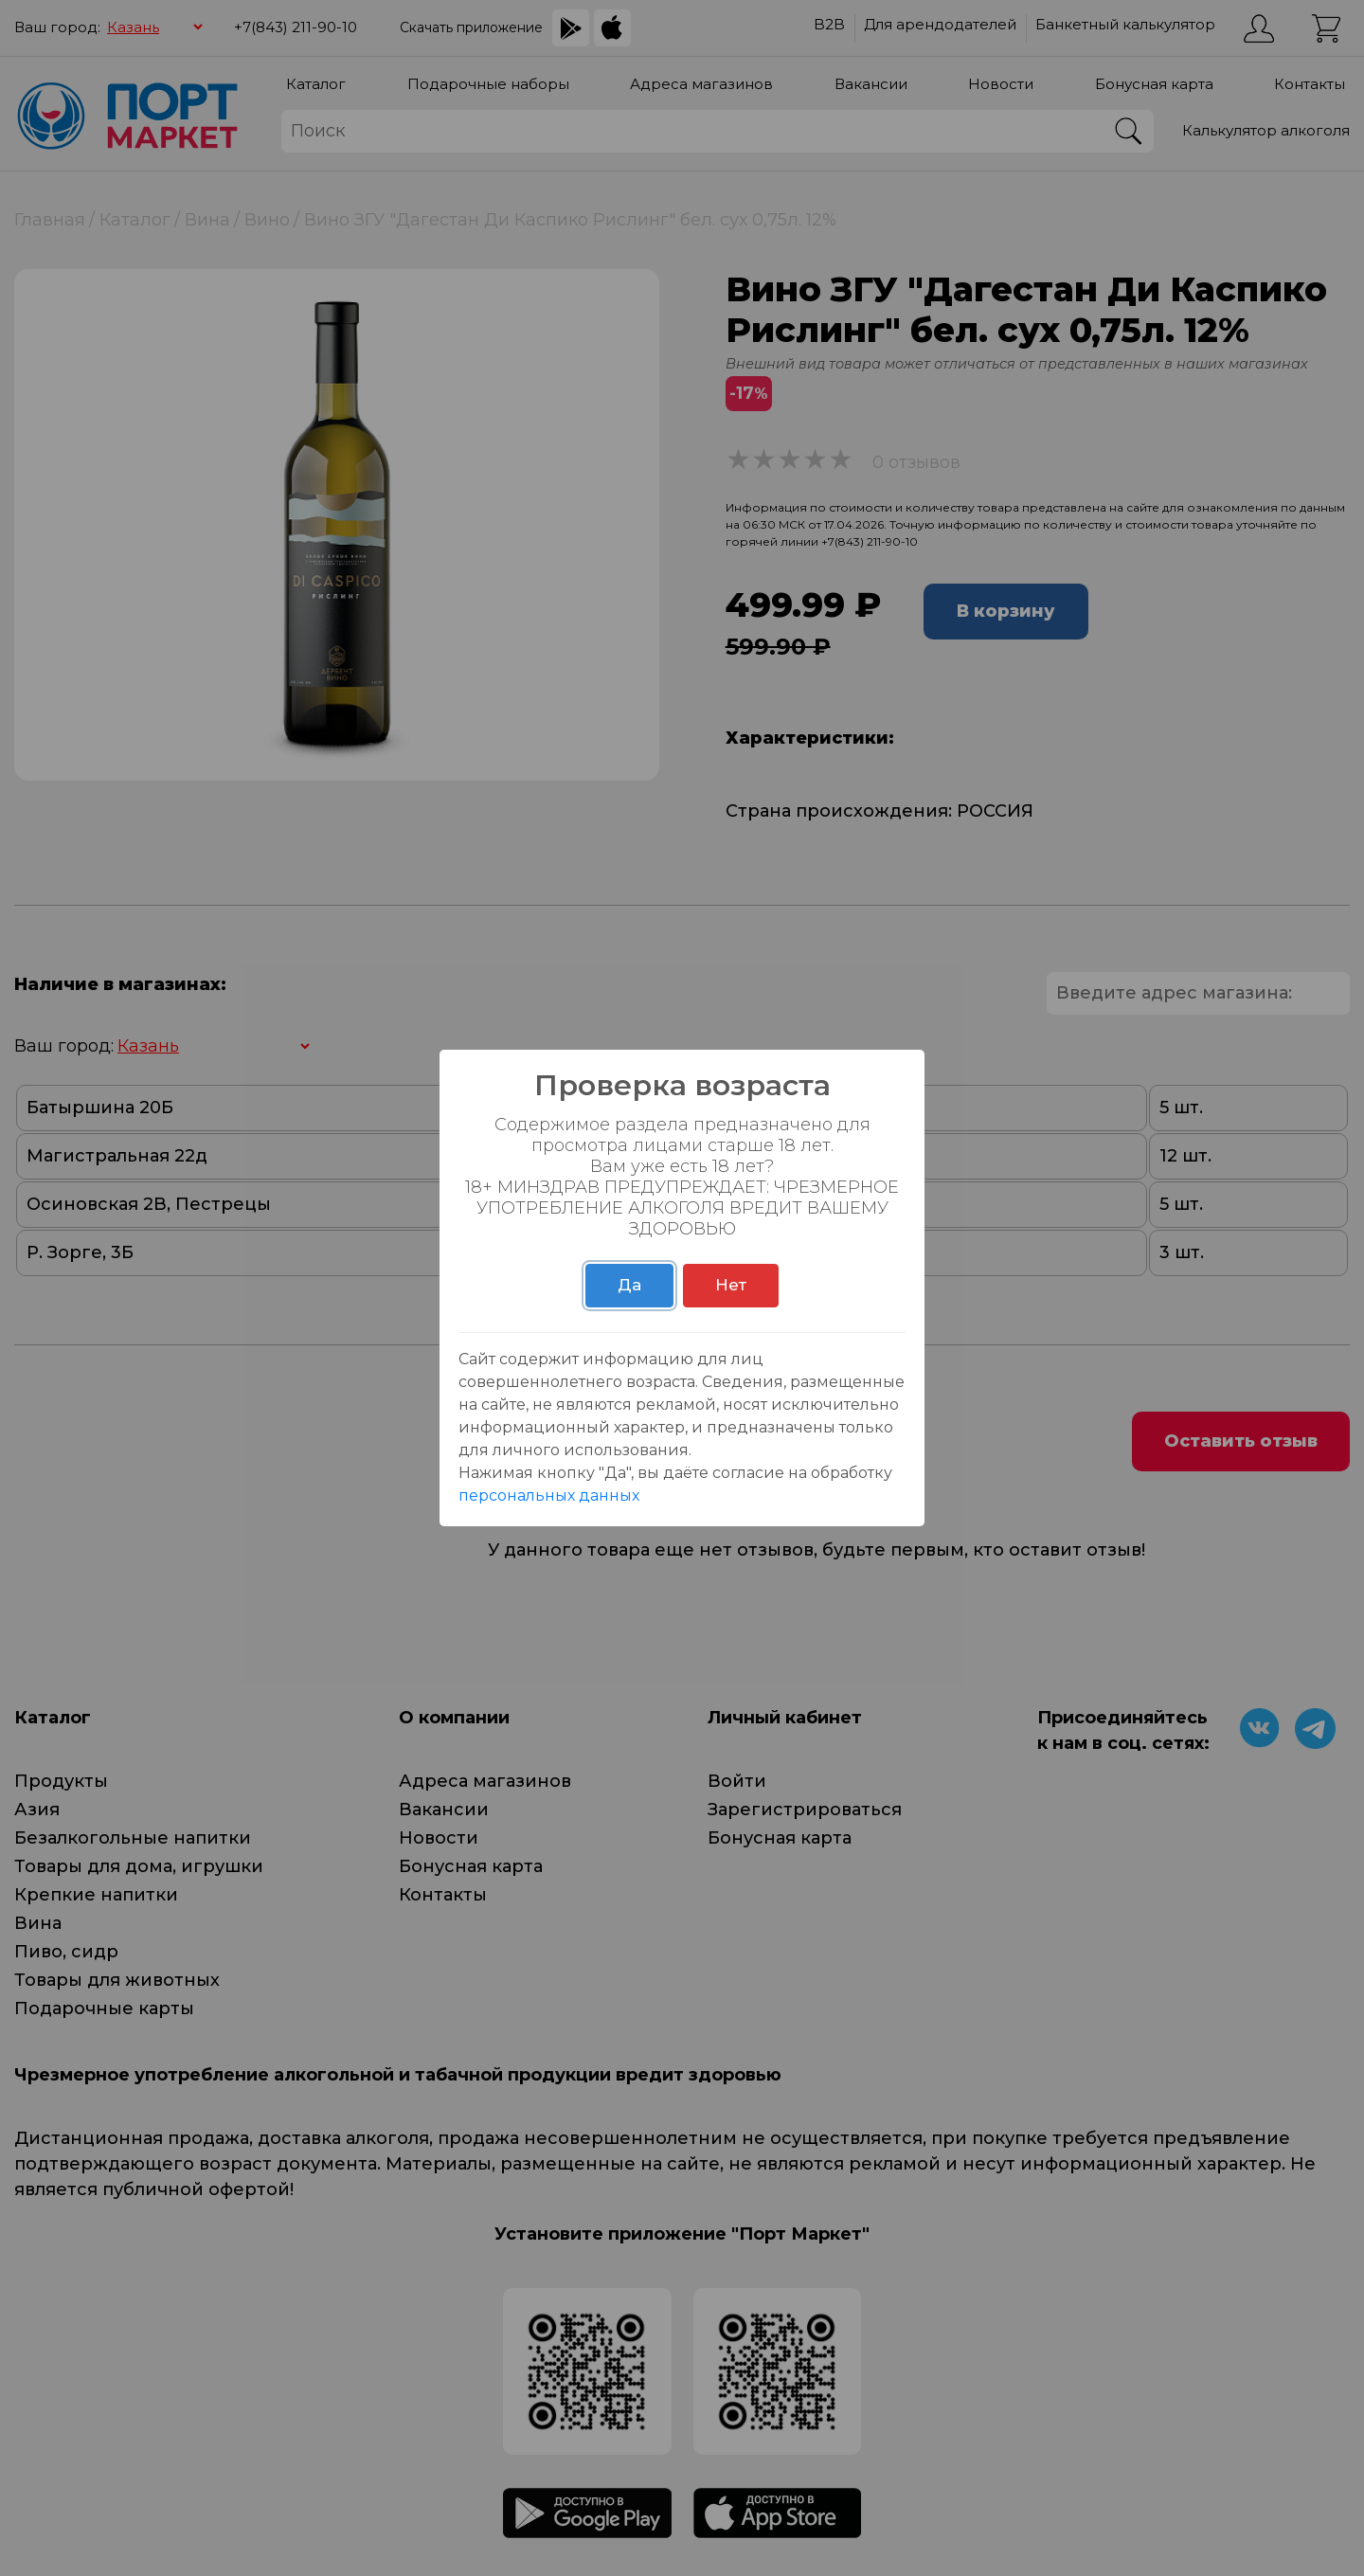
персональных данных (548, 1495)
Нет (730, 1284)
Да (629, 1284)
